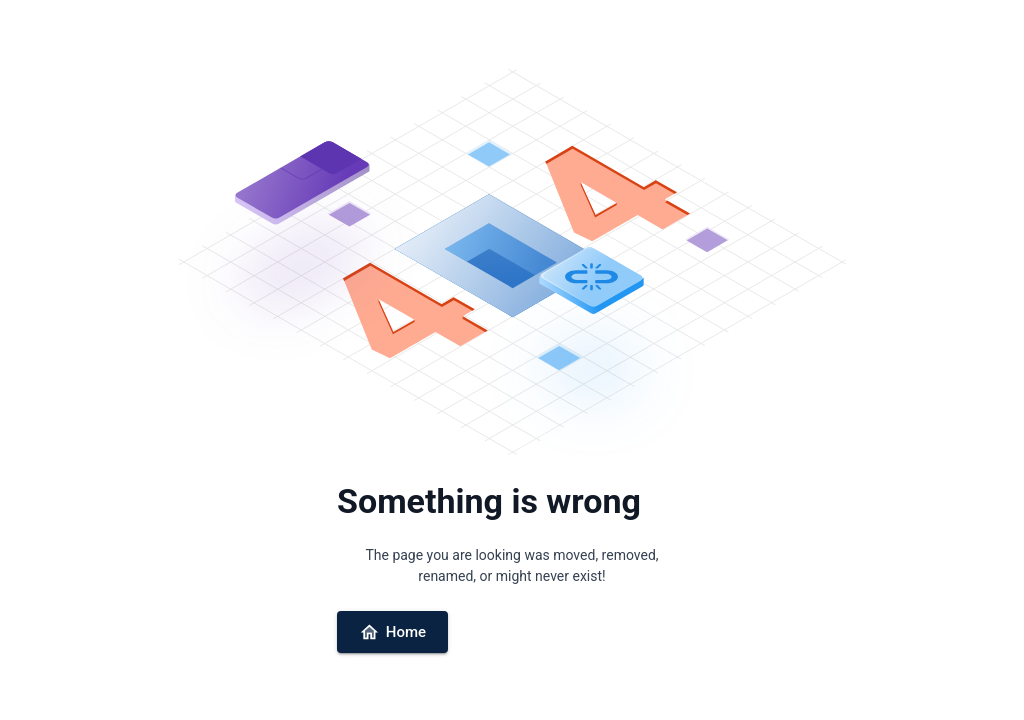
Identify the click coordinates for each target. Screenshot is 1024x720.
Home (392, 632)
